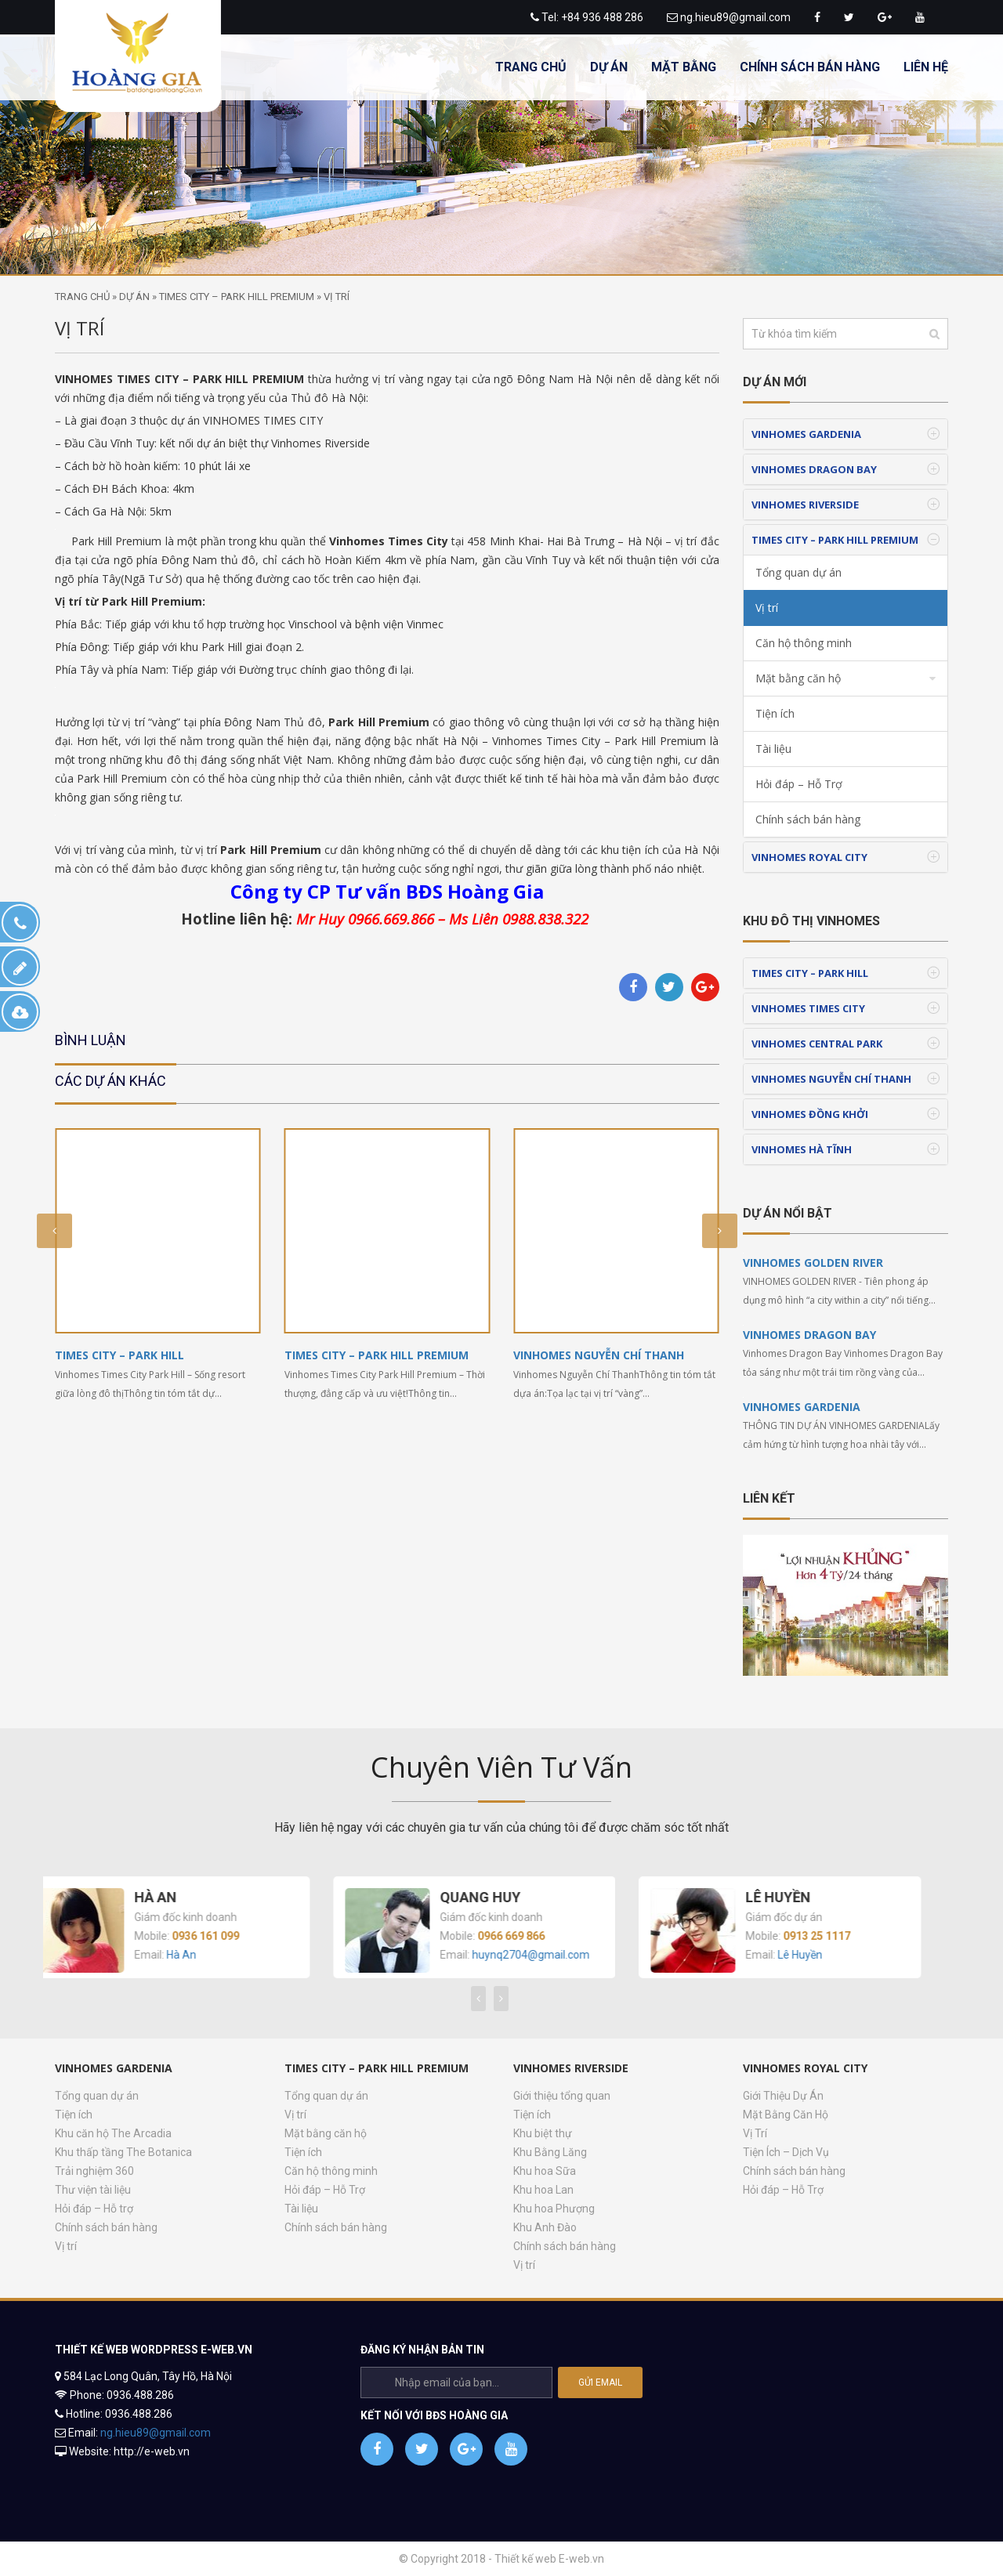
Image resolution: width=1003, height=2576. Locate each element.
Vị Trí (755, 2133)
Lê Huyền (815, 1954)
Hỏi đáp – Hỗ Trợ (798, 783)
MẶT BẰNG (683, 67)
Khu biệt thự (542, 2133)
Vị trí (766, 607)
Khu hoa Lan (543, 2189)
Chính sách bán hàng (807, 819)
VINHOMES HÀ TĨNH (801, 1149)
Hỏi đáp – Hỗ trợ (94, 2208)
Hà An (197, 1954)
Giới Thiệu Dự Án (783, 2095)
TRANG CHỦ (531, 67)
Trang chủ (82, 296)
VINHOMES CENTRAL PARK (816, 1044)
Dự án (134, 296)
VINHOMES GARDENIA (806, 434)
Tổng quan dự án (798, 572)
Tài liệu (773, 748)
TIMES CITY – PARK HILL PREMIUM (236, 296)
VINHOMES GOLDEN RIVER (813, 1262)
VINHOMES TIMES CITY (808, 1008)
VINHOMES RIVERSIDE (805, 504)
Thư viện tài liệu (93, 2189)
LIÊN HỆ (925, 67)
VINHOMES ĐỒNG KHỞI (809, 1114)
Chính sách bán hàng (106, 2227)
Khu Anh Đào (545, 2227)
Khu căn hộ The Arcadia (113, 2133)
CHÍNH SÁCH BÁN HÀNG (810, 67)
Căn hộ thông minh (803, 642)
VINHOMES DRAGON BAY (814, 469)
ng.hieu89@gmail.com (735, 17)
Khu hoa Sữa (544, 2171)
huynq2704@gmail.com (546, 1954)
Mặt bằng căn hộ (798, 678)
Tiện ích (775, 713)
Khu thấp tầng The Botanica (123, 2152)
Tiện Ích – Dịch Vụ (786, 2152)
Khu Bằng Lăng (550, 2152)
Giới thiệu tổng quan (561, 2095)
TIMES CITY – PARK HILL (119, 1355)
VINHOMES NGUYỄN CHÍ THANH (598, 1355)
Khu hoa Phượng (554, 2208)
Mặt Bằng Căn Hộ (785, 2114)
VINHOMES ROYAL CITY (809, 857)
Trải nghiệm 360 (94, 2171)
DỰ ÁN (609, 67)
